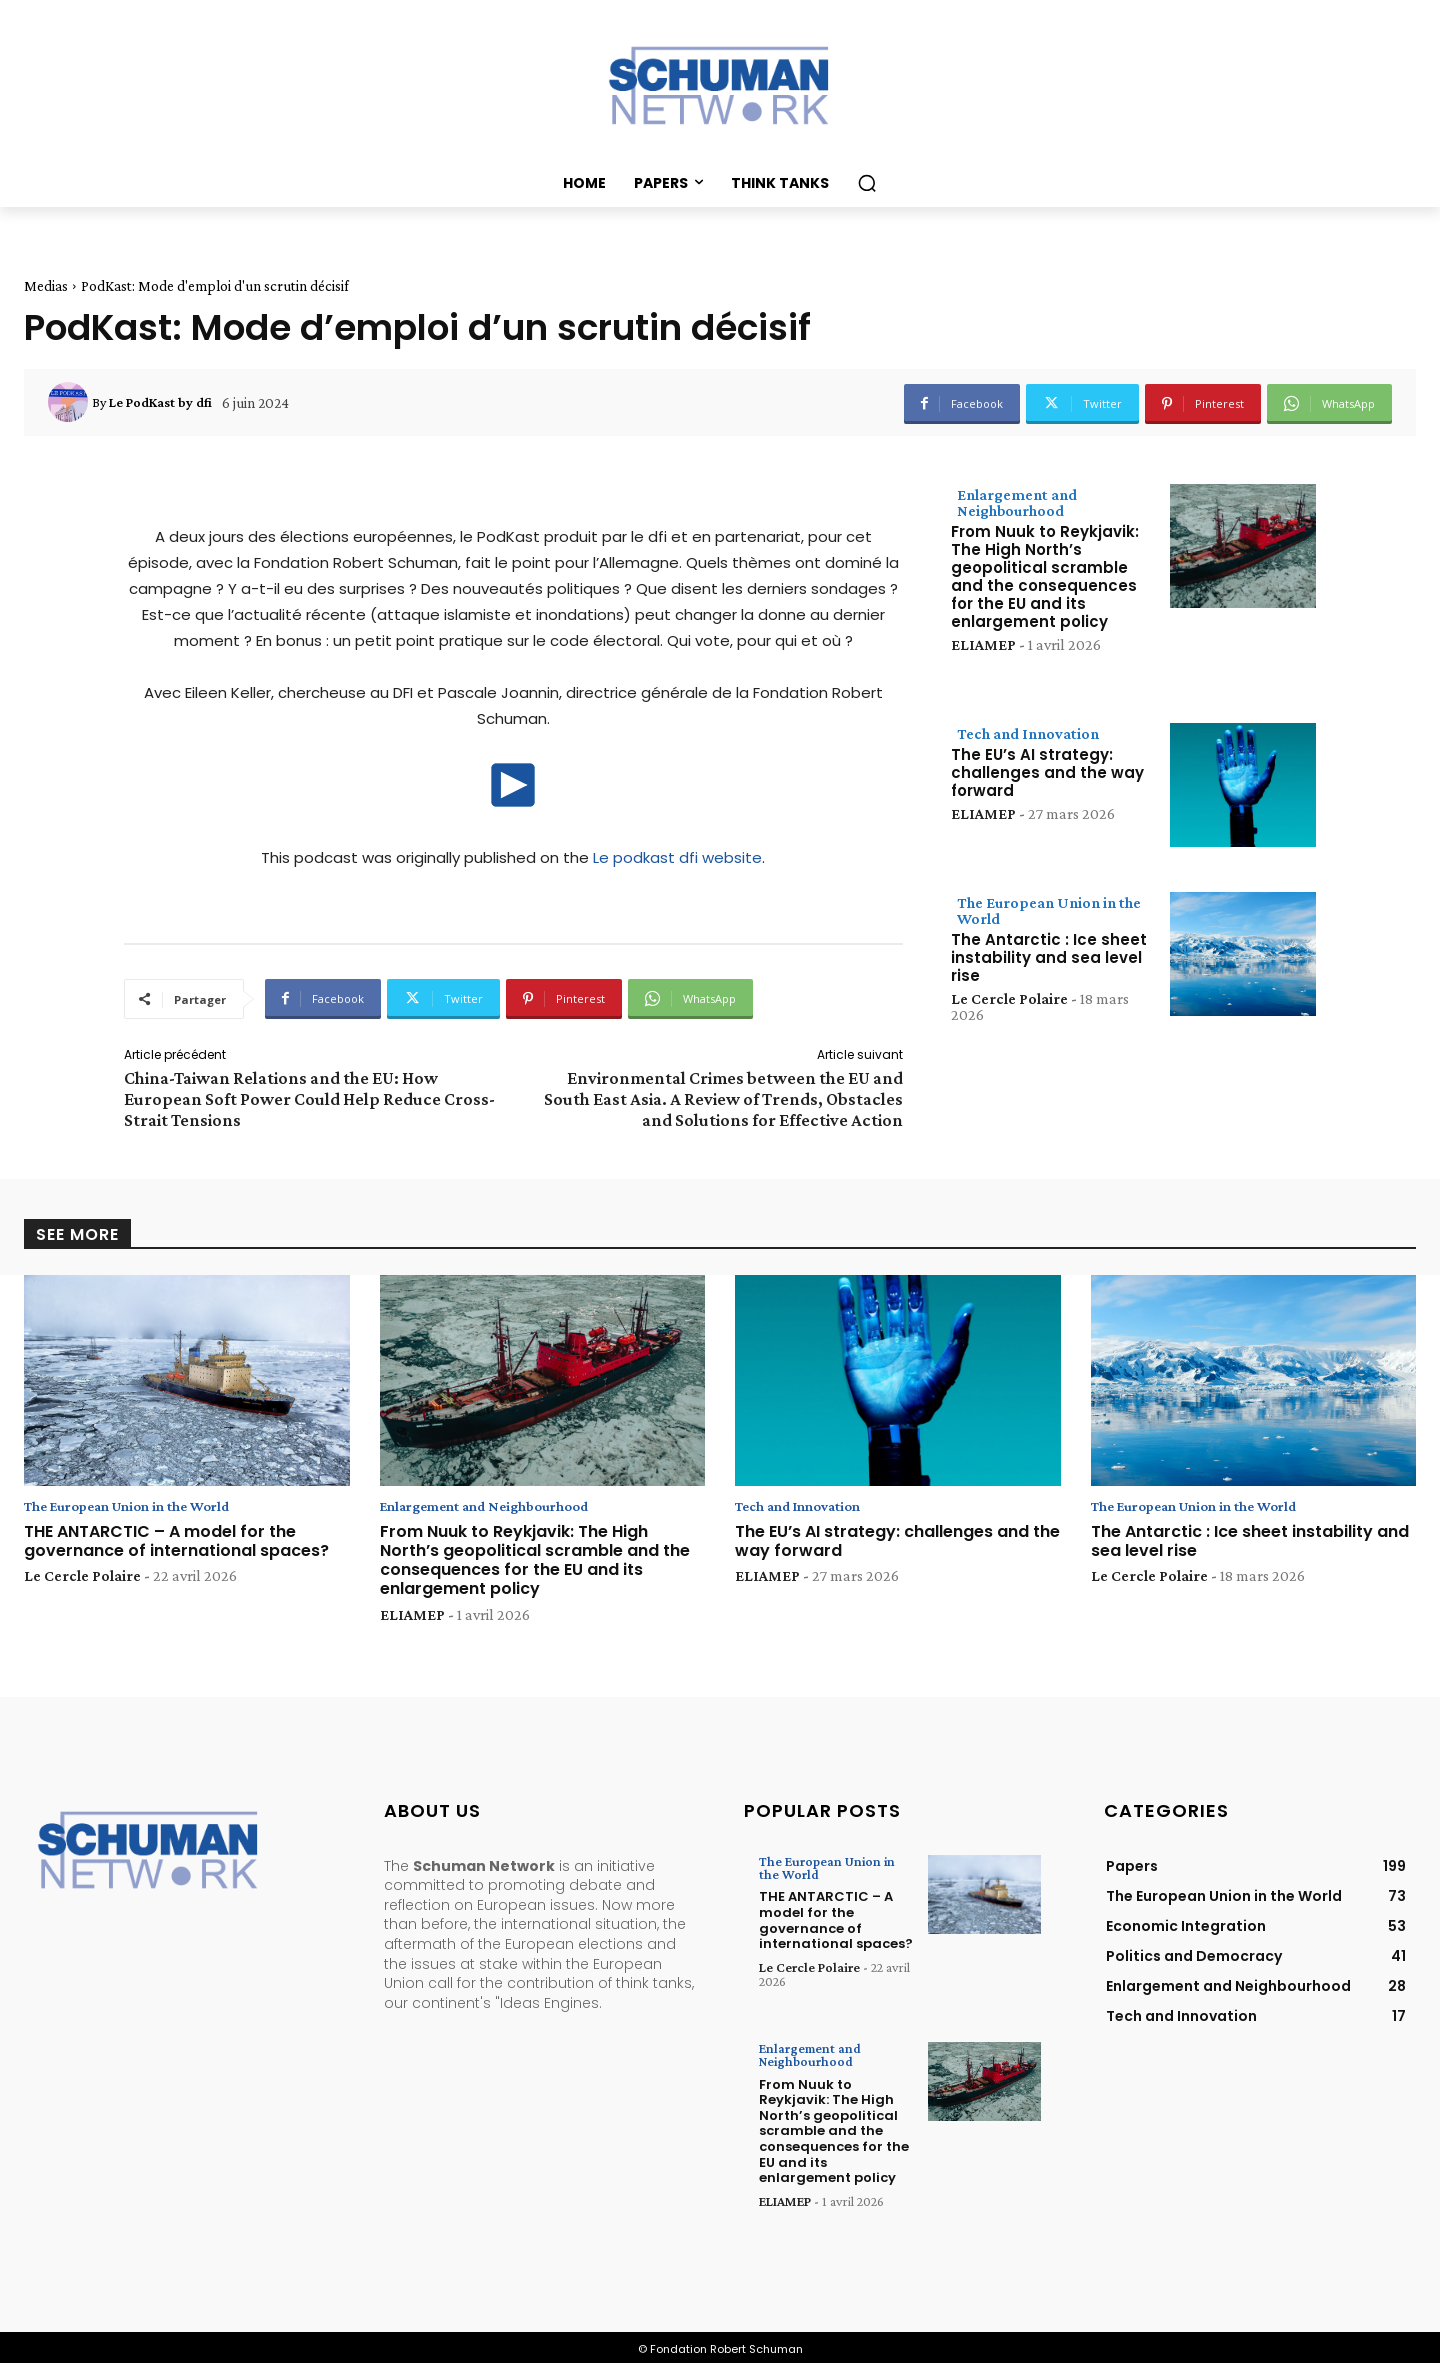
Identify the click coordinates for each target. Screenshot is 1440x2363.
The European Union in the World (1049, 910)
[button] (867, 183)
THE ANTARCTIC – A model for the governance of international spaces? (176, 1542)
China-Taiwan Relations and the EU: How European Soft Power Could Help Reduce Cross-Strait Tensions (309, 1099)
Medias (46, 286)
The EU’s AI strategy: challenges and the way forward (1047, 772)
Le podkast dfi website (677, 857)
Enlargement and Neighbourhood (1017, 502)
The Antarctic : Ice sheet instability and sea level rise (1049, 957)
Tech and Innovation (1028, 733)
